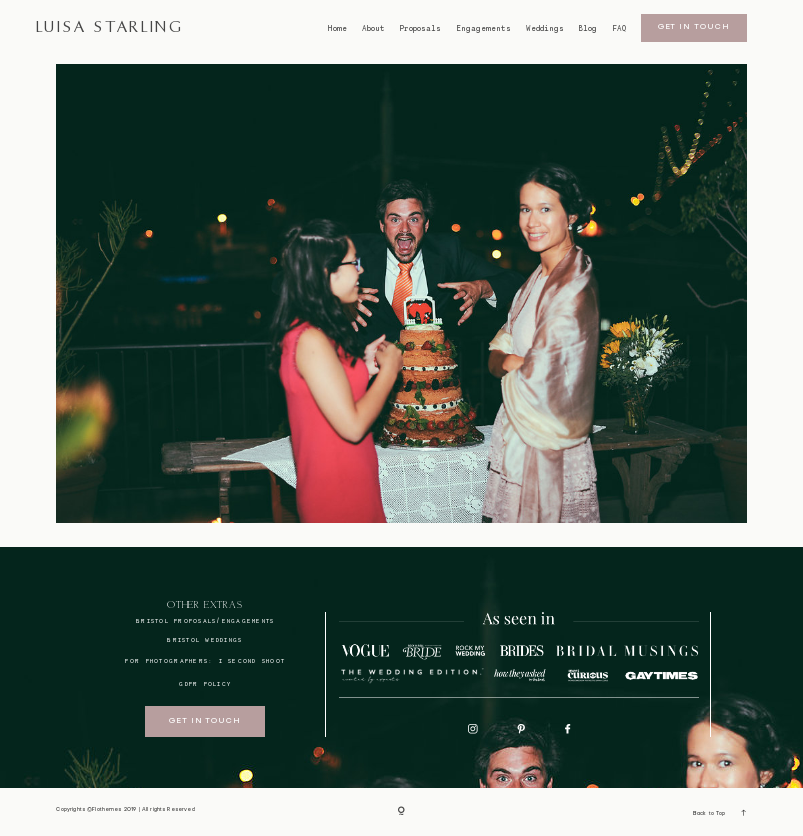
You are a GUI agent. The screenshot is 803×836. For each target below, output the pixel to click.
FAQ (619, 29)
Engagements (483, 29)
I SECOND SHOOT (252, 660)
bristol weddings (204, 639)
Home (337, 29)
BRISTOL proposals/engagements (205, 620)
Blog (588, 29)
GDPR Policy (205, 683)
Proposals (420, 29)
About (373, 29)
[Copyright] (401, 812)
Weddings (545, 29)
